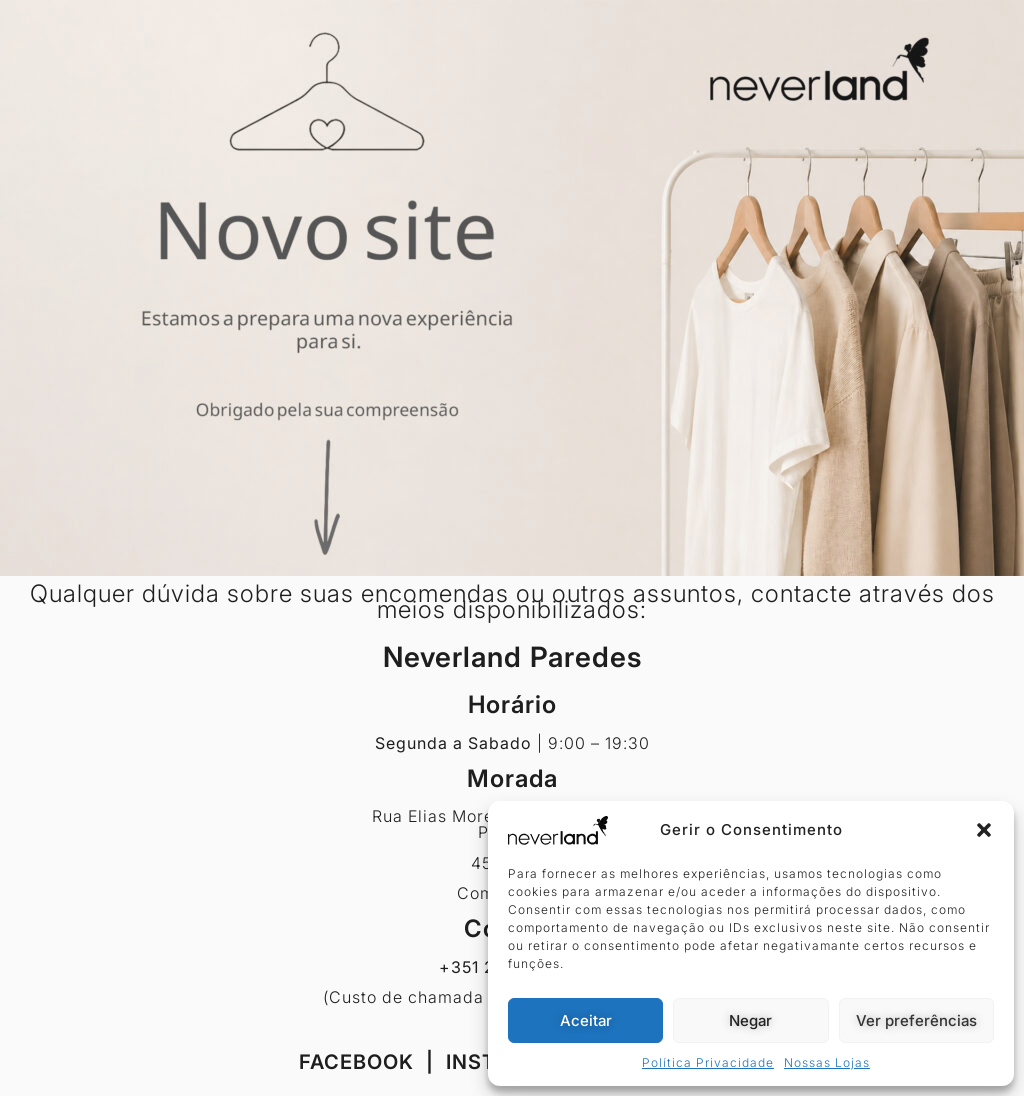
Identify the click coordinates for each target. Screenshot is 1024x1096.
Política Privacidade (708, 1062)
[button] (984, 830)
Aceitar (586, 1020)
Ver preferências (916, 1020)
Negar (750, 1020)
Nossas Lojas (827, 1062)
